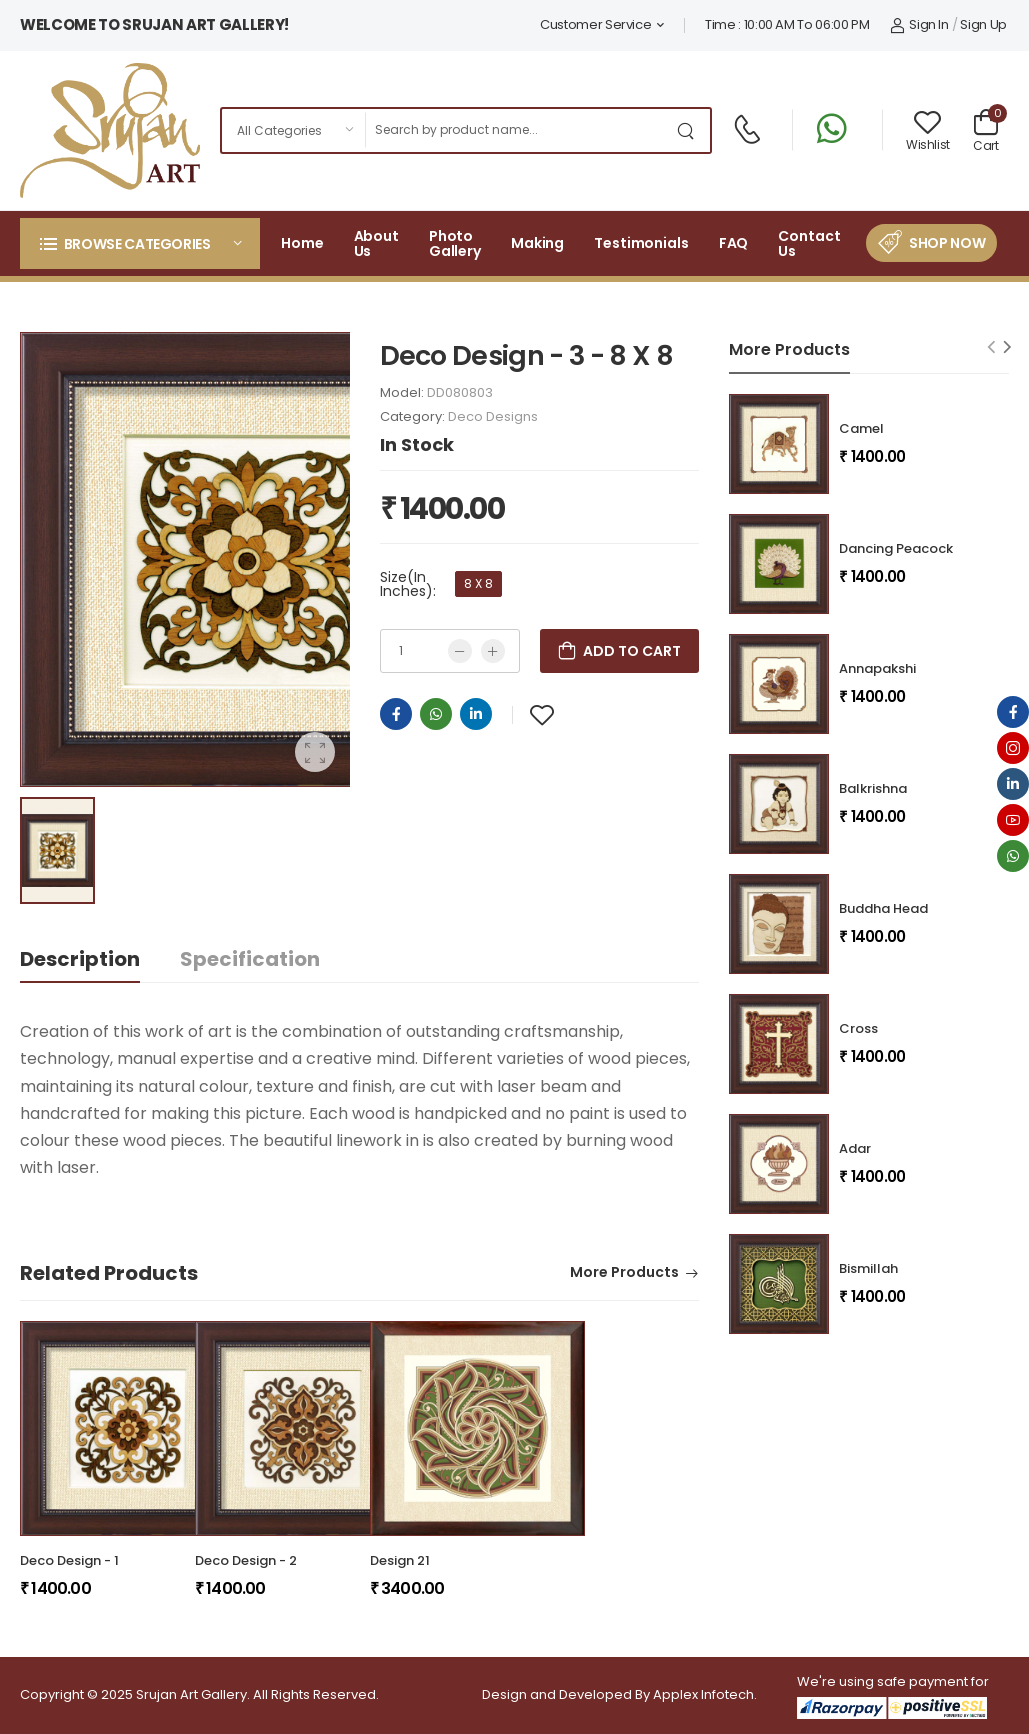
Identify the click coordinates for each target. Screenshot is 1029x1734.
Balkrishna (873, 788)
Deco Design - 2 (246, 1560)
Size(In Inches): (408, 584)
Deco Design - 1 (69, 1560)
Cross (858, 1028)
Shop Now (947, 243)
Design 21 (400, 1560)
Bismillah (868, 1268)
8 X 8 (478, 583)
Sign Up (983, 24)
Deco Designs (493, 416)
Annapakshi (877, 668)
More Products (624, 1273)
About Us (376, 243)
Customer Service (595, 24)
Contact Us (809, 243)
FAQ (734, 243)
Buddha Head (883, 908)
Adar (855, 1148)
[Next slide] (1007, 346)
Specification (250, 959)
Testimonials (641, 243)
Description (80, 959)
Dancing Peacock (896, 548)
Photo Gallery (455, 243)
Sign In (919, 24)
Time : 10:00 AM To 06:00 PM (787, 24)
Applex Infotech (703, 1694)
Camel (861, 428)
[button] (140, 243)
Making (537, 243)
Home (302, 243)
